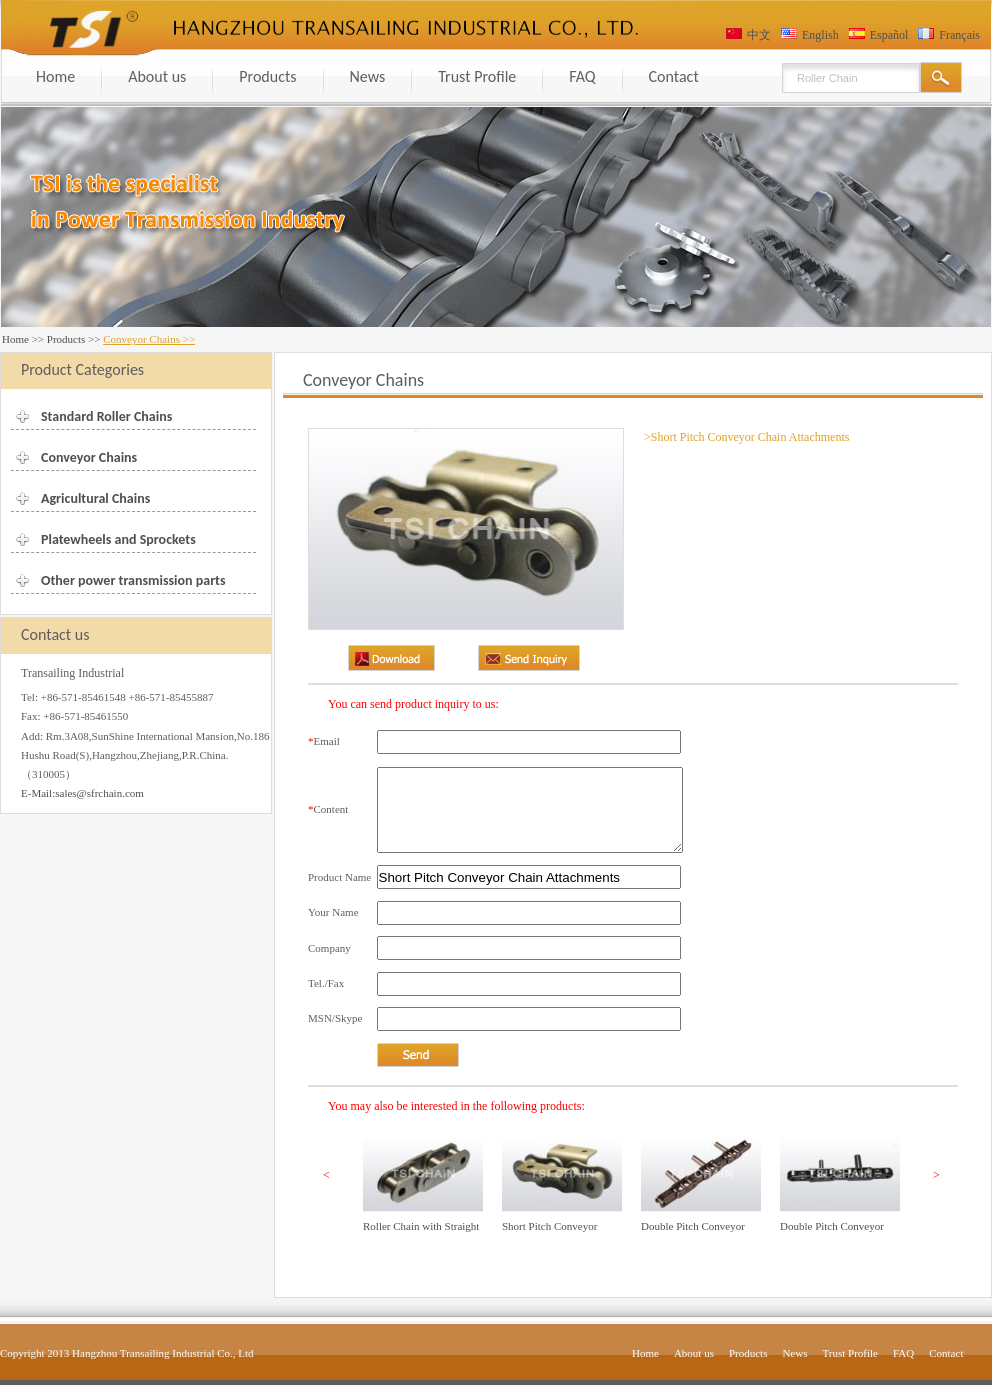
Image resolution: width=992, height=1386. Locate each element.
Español (889, 35)
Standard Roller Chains (106, 416)
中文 (759, 35)
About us (157, 76)
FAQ (582, 76)
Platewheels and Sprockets (118, 539)
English (820, 35)
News (368, 76)
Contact (674, 76)
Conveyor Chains (89, 457)
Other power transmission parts (133, 580)
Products (267, 76)
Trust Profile (477, 76)
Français (959, 35)
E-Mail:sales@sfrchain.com (82, 793)
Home (55, 76)
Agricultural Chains (95, 498)
